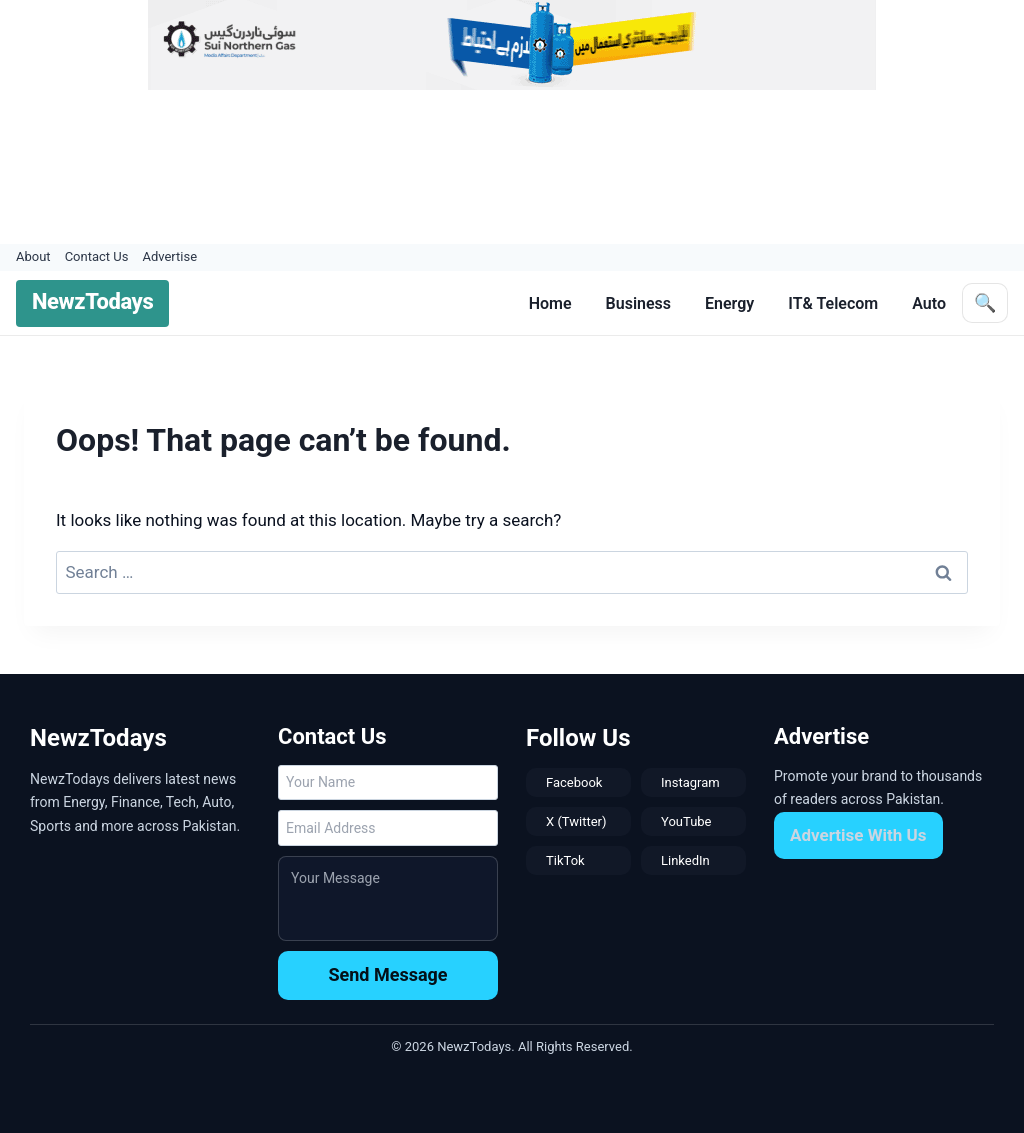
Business (638, 303)
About (33, 256)
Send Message (387, 974)
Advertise (169, 256)
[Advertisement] (534, 167)
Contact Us (97, 256)
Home (550, 303)
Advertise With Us (858, 835)
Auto (929, 303)
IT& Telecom (833, 303)
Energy (729, 303)
